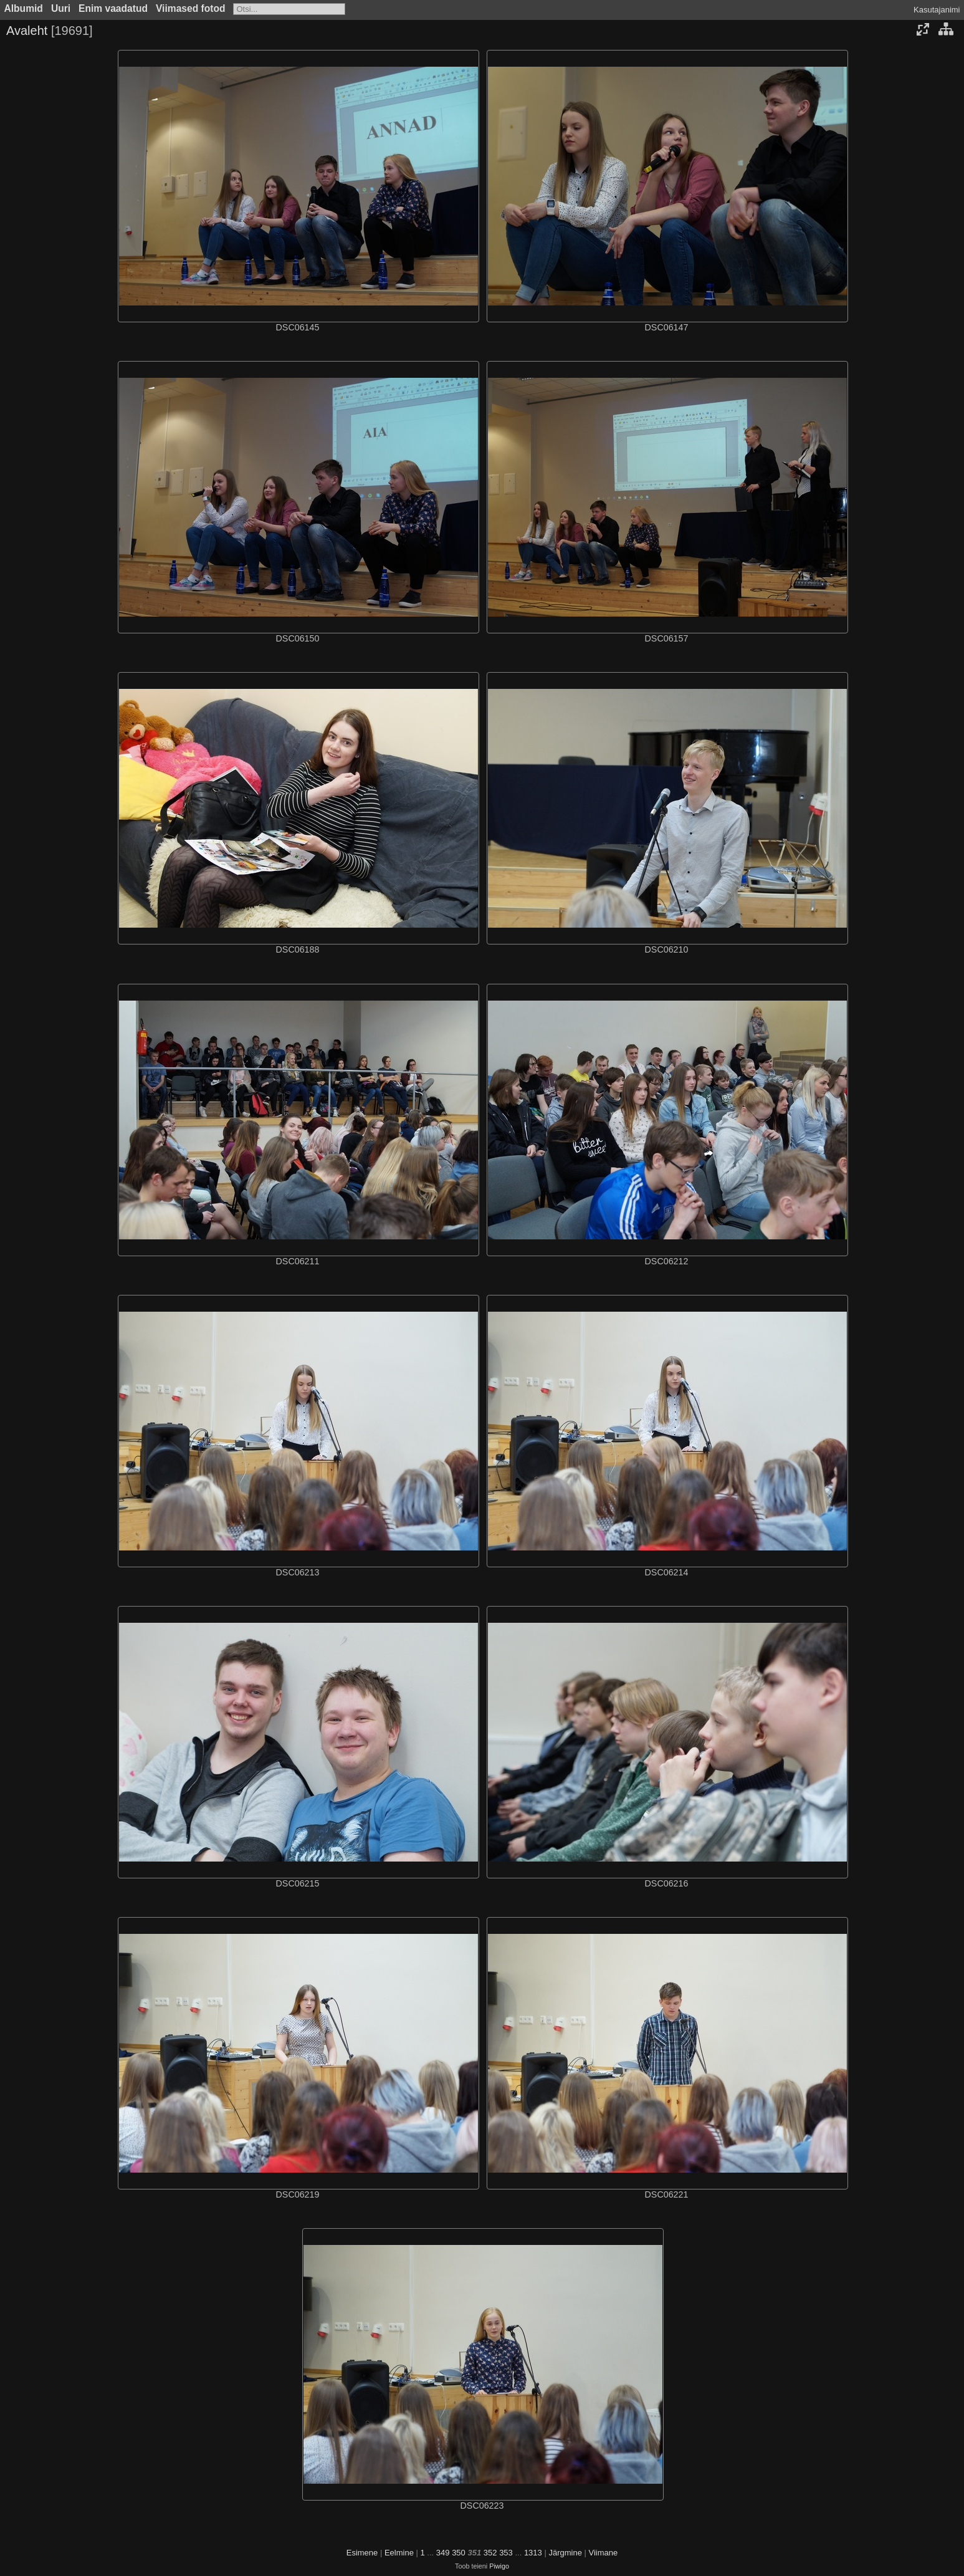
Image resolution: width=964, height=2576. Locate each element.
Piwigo (499, 2566)
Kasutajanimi (937, 9)
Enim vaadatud (113, 8)
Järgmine (564, 2552)
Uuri (60, 8)
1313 (533, 2552)
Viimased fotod (191, 8)
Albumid (23, 8)
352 (490, 2552)
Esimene (362, 2552)
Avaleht (26, 30)
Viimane (603, 2552)
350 (458, 2552)
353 (506, 2552)
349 (443, 2552)
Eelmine (399, 2552)
